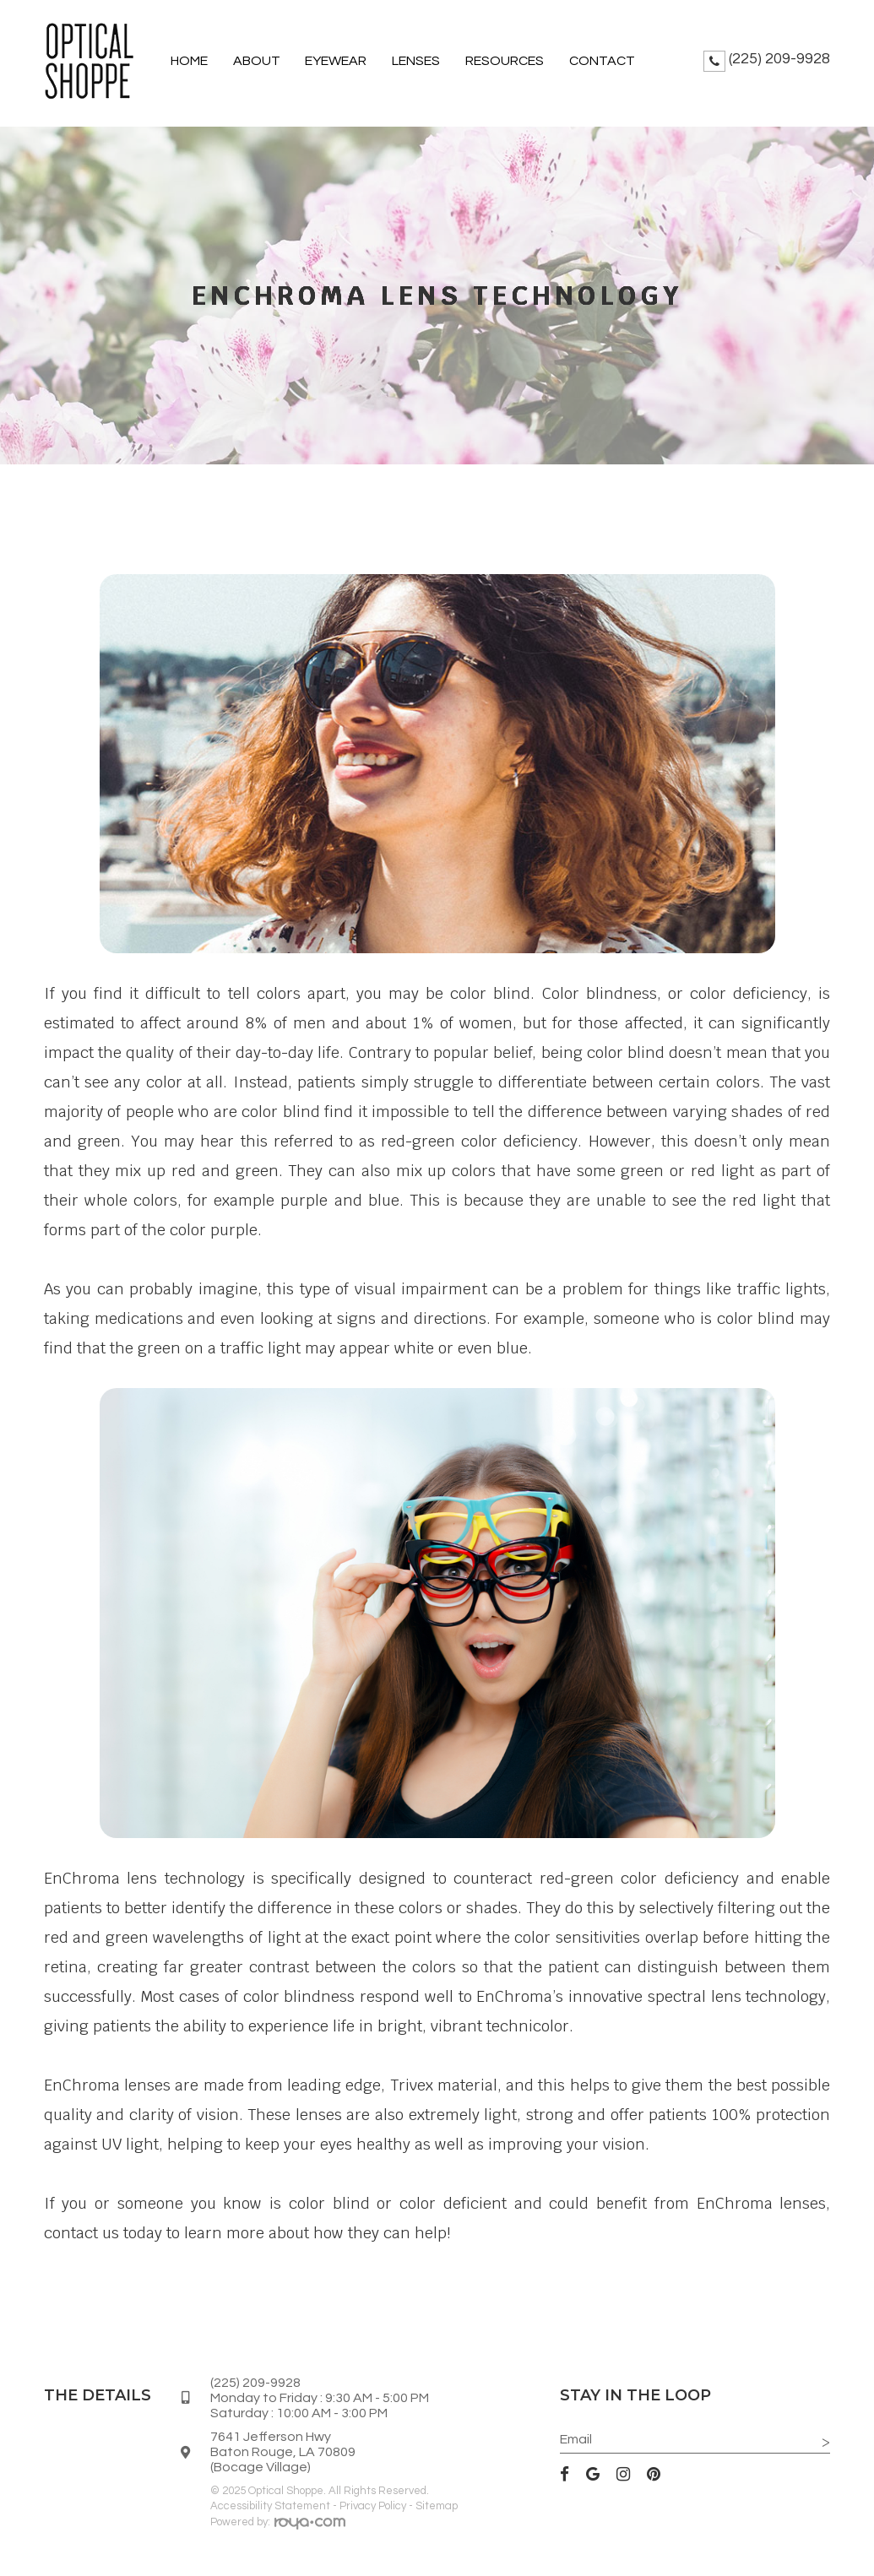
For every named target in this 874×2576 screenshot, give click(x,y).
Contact (602, 61)
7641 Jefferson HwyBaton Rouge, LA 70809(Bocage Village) (283, 2452)
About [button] (256, 61)
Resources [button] (504, 61)
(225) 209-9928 (779, 59)
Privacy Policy (372, 2506)
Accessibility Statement (270, 2506)
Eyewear (335, 61)
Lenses (416, 61)
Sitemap (436, 2506)
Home (189, 61)
